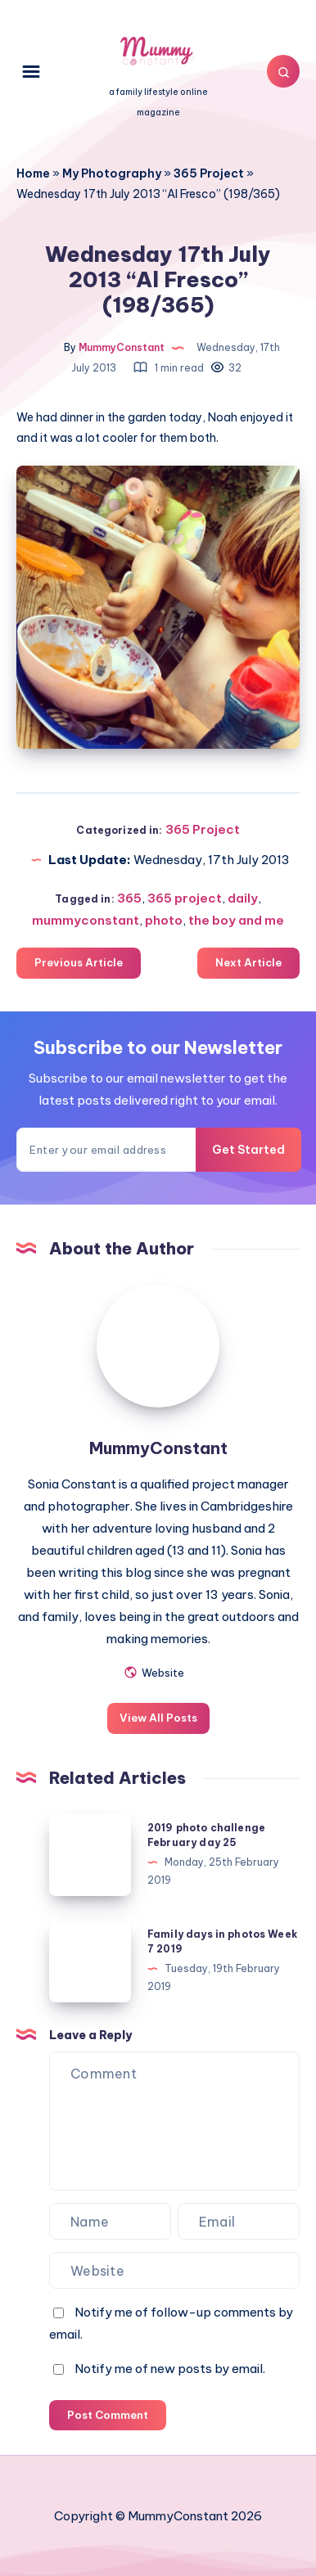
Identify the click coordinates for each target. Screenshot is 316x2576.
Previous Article (78, 962)
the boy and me (236, 920)
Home (33, 173)
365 (129, 898)
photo (164, 920)
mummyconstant (85, 920)
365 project (184, 898)
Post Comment (107, 2414)
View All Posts (158, 1717)
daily (243, 898)
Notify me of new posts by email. (169, 2368)
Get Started (248, 1149)
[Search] (283, 71)
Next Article (248, 962)
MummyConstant (158, 1448)
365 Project (209, 173)
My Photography (111, 173)
